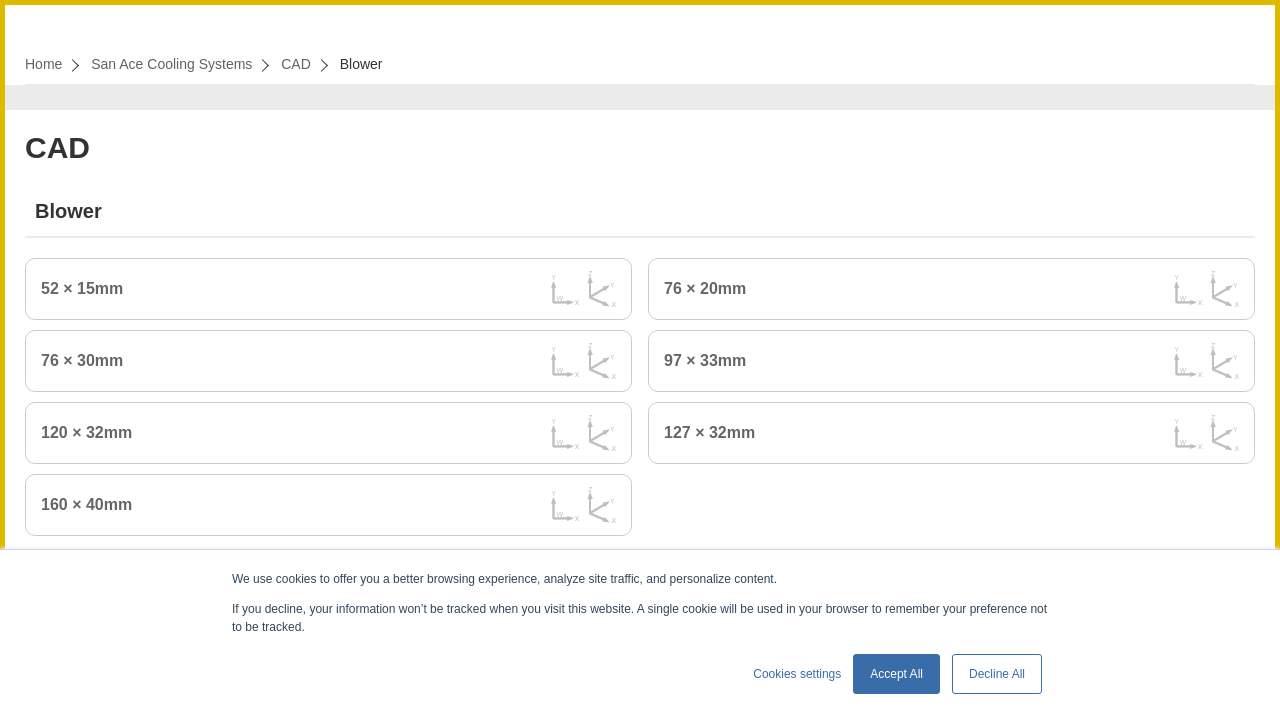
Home (43, 64)
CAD (296, 64)
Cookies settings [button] (797, 674)
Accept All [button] (896, 674)
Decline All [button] (997, 674)
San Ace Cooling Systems (171, 64)
